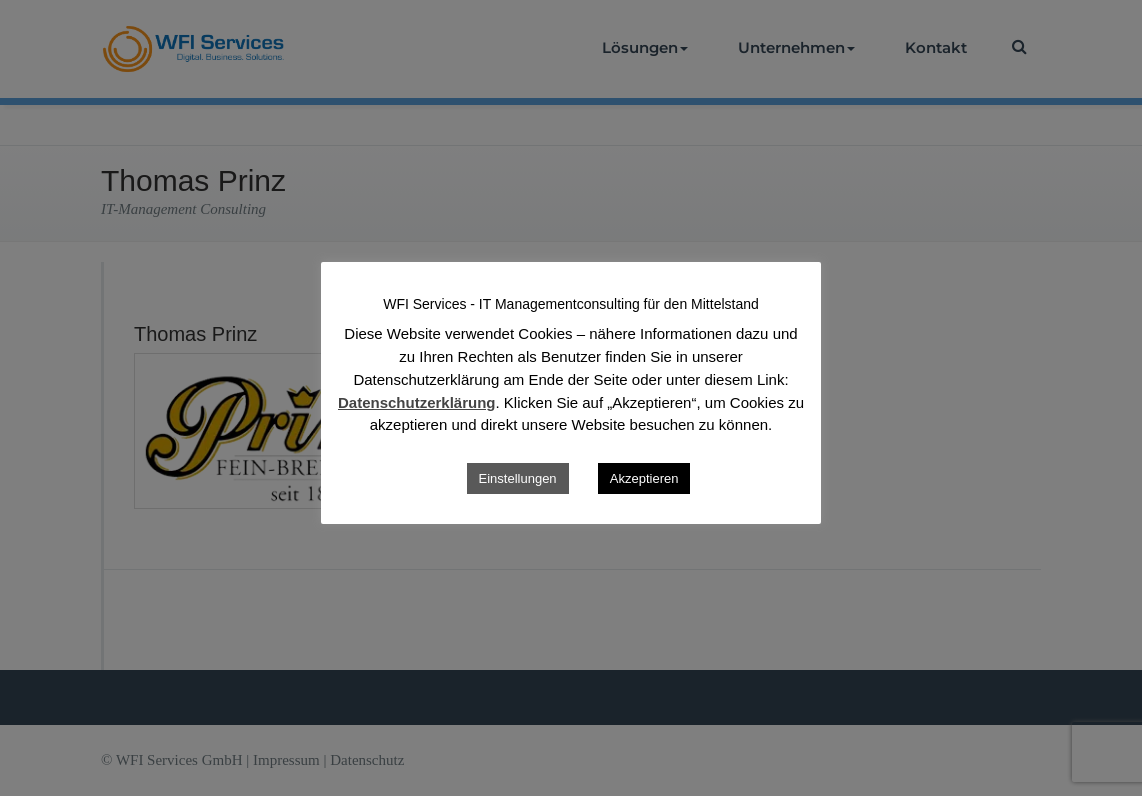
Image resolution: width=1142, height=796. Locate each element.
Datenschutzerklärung (417, 402)
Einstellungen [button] (518, 478)
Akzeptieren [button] (644, 478)
